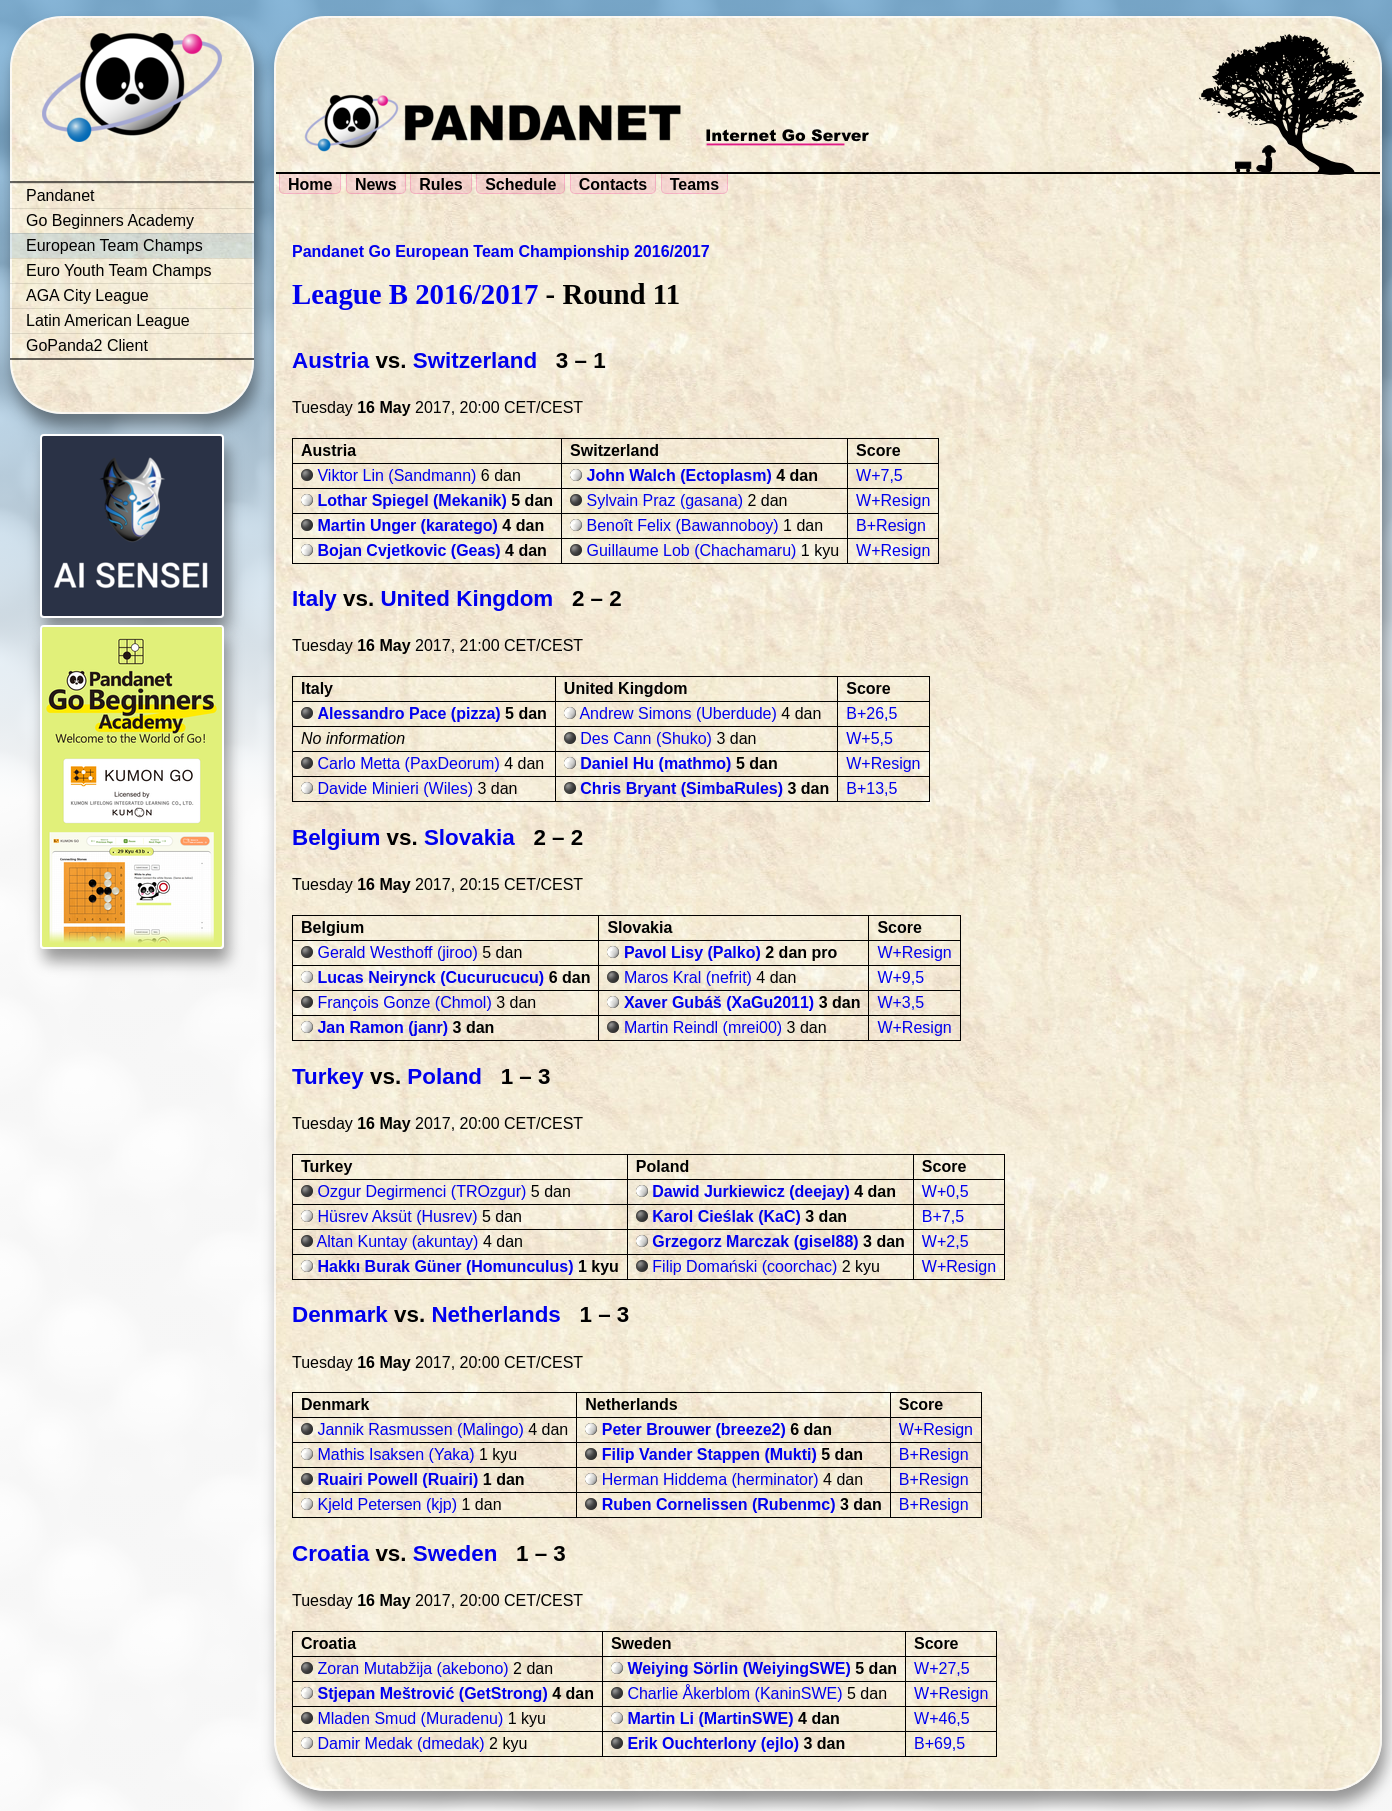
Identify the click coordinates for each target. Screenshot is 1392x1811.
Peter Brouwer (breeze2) (694, 1429)
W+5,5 (869, 738)
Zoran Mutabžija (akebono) (412, 1668)
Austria (330, 360)
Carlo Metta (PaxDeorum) (408, 763)
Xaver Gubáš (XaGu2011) (719, 1002)
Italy (314, 598)
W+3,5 (900, 1002)
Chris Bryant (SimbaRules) (681, 788)
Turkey (328, 1076)
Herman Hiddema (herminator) (710, 1479)
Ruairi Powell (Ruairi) (397, 1479)
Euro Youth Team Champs (119, 270)
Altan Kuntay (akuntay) (398, 1241)
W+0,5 (945, 1191)
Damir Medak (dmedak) (400, 1743)
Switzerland (475, 360)
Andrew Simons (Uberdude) (677, 713)
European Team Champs (114, 245)
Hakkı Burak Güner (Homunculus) (445, 1266)
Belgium (336, 837)
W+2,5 (945, 1241)
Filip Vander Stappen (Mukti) (709, 1454)
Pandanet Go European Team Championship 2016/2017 (501, 251)
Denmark (340, 1314)
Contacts (613, 184)
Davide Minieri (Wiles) (395, 788)
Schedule (520, 184)
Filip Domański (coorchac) (744, 1266)
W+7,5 (879, 475)
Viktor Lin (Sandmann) (396, 475)
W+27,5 (942, 1668)
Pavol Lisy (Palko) (692, 952)
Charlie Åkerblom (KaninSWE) (734, 1693)
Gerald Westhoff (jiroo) (397, 952)
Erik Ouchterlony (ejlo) (713, 1743)
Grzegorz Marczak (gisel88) (755, 1241)
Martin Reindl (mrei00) (703, 1027)
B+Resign (891, 525)
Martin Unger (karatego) (407, 525)
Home (310, 184)
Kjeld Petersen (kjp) (387, 1504)
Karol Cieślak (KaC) (726, 1216)
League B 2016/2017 (415, 294)
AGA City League (87, 295)
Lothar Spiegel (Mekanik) (411, 500)
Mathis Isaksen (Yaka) (395, 1454)
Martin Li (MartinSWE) (710, 1718)
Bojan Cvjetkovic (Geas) (408, 550)
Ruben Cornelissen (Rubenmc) (719, 1504)
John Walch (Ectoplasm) (679, 475)
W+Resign (893, 500)
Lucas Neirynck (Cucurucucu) (430, 977)
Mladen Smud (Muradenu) (410, 1718)
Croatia (330, 1553)
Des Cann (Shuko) (646, 738)
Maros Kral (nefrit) (688, 977)
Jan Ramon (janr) (382, 1027)
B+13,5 (871, 788)
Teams (695, 184)
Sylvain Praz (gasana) (665, 500)
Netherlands (495, 1314)
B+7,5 (943, 1216)
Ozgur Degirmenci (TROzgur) (421, 1191)
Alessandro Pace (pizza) (408, 713)
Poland (444, 1076)
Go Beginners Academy (110, 220)
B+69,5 (939, 1743)
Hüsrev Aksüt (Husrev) (397, 1216)
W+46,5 (942, 1718)
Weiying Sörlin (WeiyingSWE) (738, 1668)
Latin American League (108, 320)
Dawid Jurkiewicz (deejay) (750, 1191)
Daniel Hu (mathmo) (655, 763)
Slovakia (469, 837)
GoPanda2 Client (87, 345)
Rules (441, 184)
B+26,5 (871, 713)
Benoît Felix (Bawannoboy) (683, 525)
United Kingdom (466, 598)
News (376, 184)
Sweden (455, 1553)
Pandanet (60, 195)
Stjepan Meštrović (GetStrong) (432, 1693)
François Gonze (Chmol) (404, 1002)
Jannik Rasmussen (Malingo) (420, 1429)
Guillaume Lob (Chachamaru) (692, 550)
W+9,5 (900, 977)
